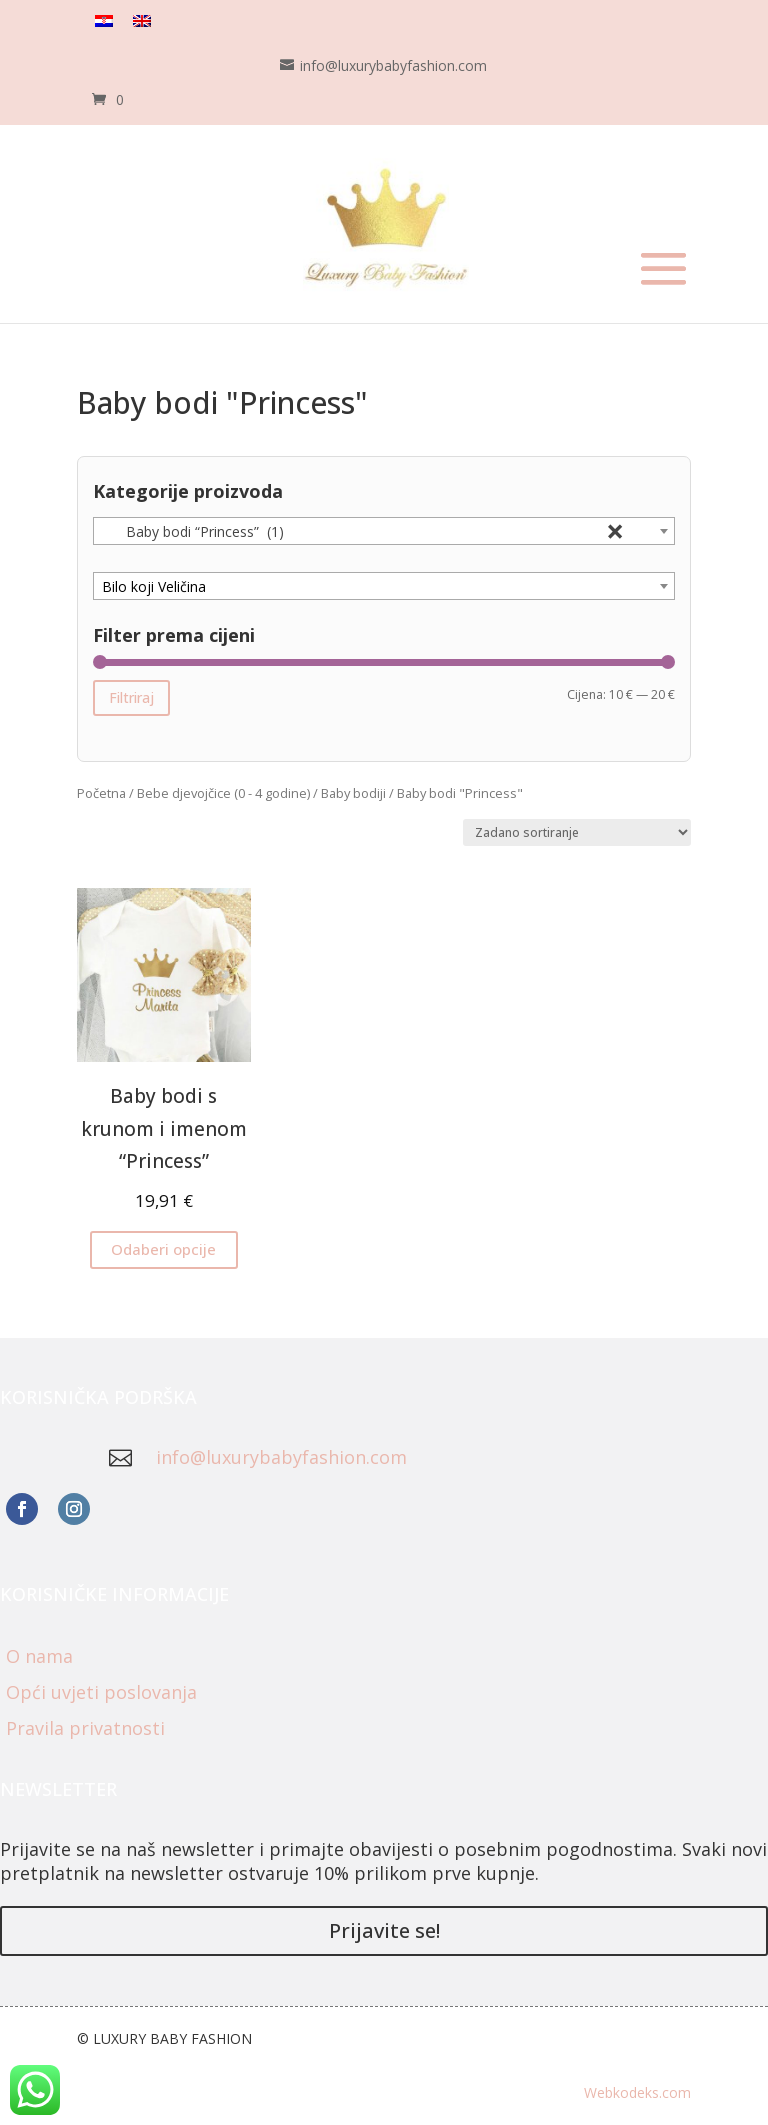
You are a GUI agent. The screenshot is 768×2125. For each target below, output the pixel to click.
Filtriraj (131, 697)
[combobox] (384, 531)
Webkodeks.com (637, 2092)
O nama (39, 1656)
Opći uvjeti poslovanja (101, 1692)
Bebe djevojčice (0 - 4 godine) (223, 793)
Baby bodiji (353, 793)
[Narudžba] (577, 832)
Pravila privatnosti (85, 1728)
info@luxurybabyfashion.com (281, 1457)
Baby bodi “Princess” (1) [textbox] (363, 532)
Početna (101, 793)
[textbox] (384, 587)
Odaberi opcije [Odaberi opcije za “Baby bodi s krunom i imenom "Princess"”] (163, 1249)
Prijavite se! (384, 1930)
